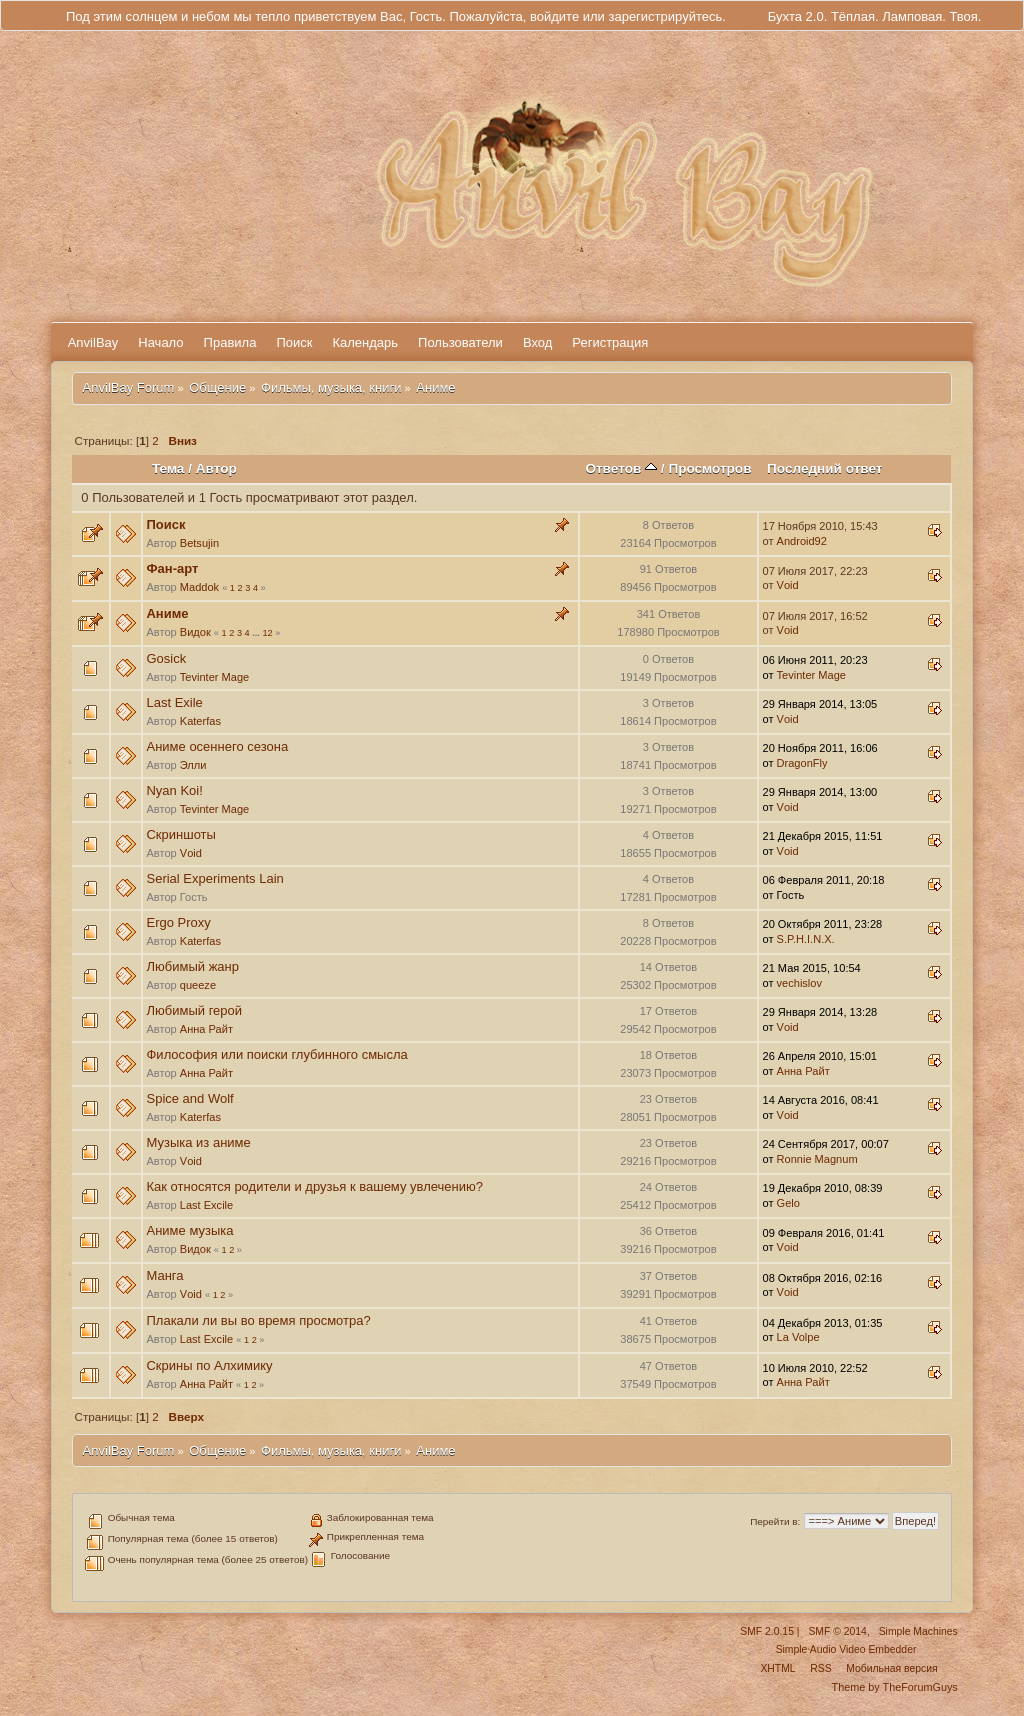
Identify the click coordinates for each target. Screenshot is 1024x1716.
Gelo (788, 1203)
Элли (193, 765)
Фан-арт (172, 568)
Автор (216, 468)
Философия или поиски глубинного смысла (276, 1054)
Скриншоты (180, 834)
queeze (198, 985)
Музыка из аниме (198, 1142)
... (257, 633)
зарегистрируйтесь (665, 16)
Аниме (167, 613)
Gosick (166, 658)
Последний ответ (825, 468)
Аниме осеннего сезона (217, 746)
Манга (164, 1275)
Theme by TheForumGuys (895, 1687)
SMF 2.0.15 (767, 1631)
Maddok (199, 587)
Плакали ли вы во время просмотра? (258, 1320)
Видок (195, 632)
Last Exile (174, 702)
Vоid (788, 585)
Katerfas (200, 721)
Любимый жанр (192, 966)
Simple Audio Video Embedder (846, 1649)
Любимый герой (194, 1010)
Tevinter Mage (214, 677)
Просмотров (709, 468)
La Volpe (798, 1337)
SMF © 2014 (837, 1631)
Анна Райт (206, 1029)
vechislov (799, 983)
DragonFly (802, 763)
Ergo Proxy (178, 922)
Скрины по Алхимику (209, 1365)
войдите (554, 16)
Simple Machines (918, 1631)
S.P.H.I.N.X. (806, 939)
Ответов (621, 468)
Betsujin (199, 543)
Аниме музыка (189, 1230)
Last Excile (206, 1205)
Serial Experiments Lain (214, 878)
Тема (168, 468)
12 (267, 633)
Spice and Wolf (189, 1098)
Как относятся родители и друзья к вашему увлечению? (314, 1186)
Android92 (802, 541)
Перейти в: (775, 1521)
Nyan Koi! (174, 790)
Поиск (165, 524)
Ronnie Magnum (817, 1159)
